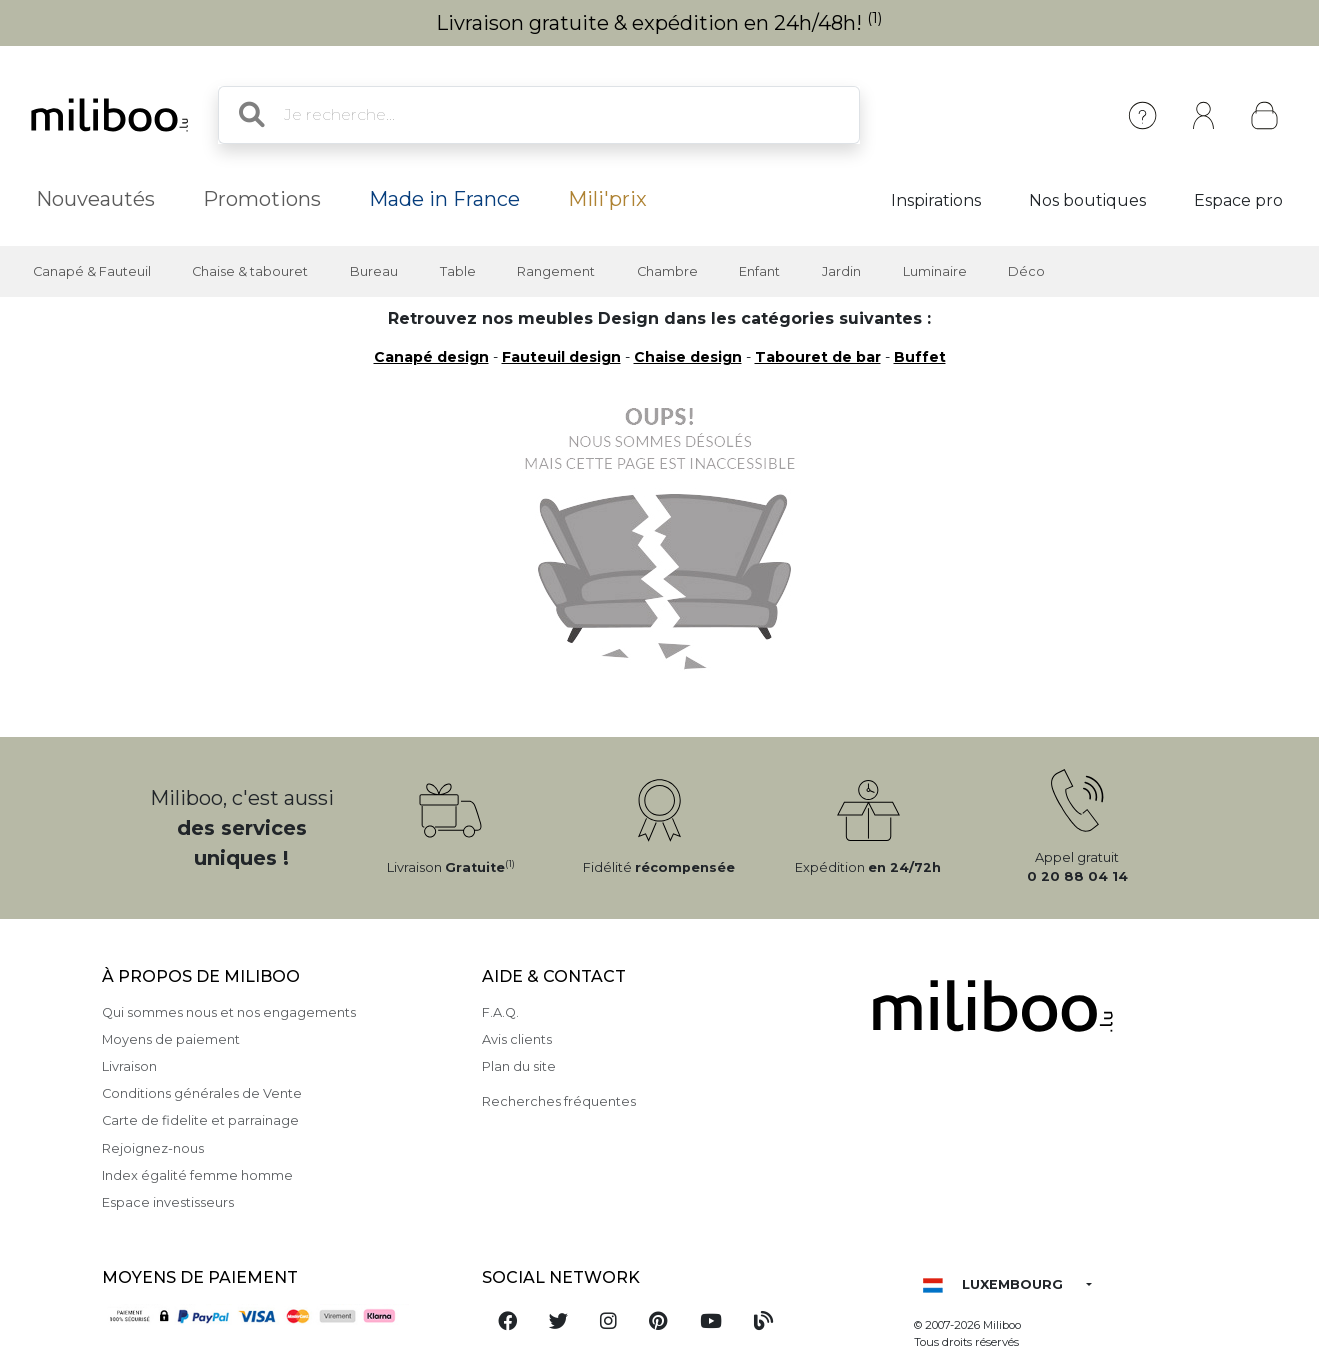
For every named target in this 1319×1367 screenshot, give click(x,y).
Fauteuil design (561, 357)
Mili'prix (607, 199)
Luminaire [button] (935, 271)
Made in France (444, 199)
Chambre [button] (667, 271)
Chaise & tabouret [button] (250, 271)
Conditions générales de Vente (202, 1093)
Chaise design (688, 357)
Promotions (262, 199)
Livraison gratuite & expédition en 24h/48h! (659, 23)
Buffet (920, 357)
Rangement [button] (556, 271)
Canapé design (431, 357)
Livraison (129, 1066)
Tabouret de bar (818, 357)
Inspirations (936, 200)
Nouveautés (95, 199)
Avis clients (517, 1039)
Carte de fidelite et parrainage (200, 1120)
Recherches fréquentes (559, 1101)
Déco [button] (1026, 271)
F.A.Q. (500, 1012)
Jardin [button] (841, 271)
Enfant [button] (759, 271)
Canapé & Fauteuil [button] (92, 271)
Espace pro (1238, 200)
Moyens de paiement (171, 1039)
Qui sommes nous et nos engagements (229, 1012)
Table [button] (458, 271)
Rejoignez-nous (153, 1148)
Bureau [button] (374, 271)
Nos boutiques (1087, 200)
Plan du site (519, 1066)
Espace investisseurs (168, 1202)
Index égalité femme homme (197, 1175)
